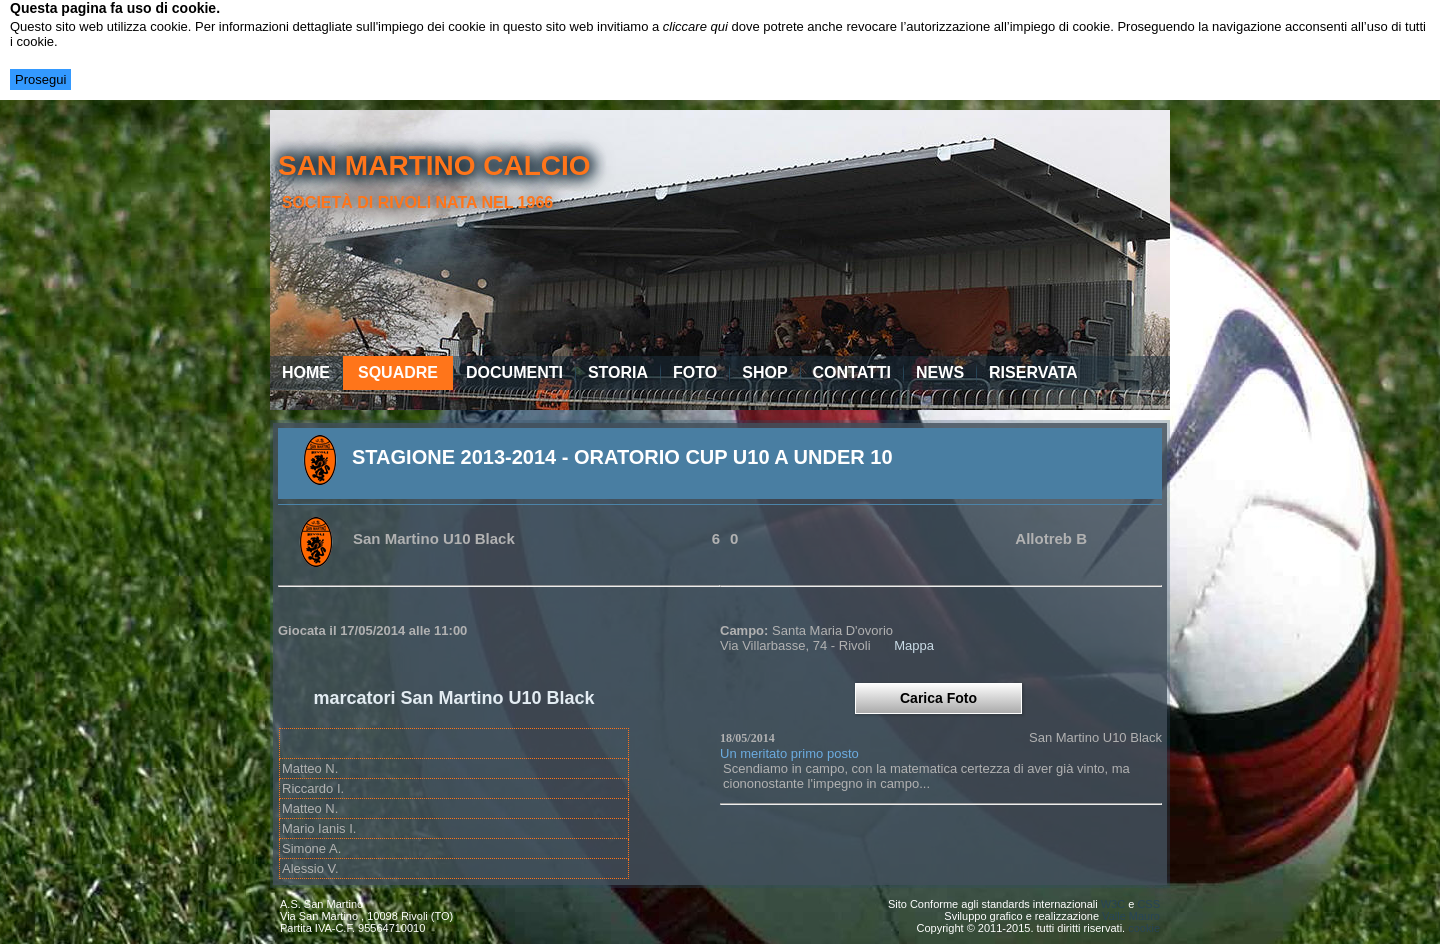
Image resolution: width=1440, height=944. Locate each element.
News (940, 372)
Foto (695, 372)
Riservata (1033, 372)
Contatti (852, 372)
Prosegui (40, 79)
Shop (764, 372)
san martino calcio (434, 165)
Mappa (914, 645)
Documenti (514, 372)
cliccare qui (695, 26)
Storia (618, 372)
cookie (1144, 928)
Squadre (398, 372)
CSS (1148, 904)
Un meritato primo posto (789, 753)
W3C (1113, 904)
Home (306, 372)
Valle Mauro (1131, 916)
